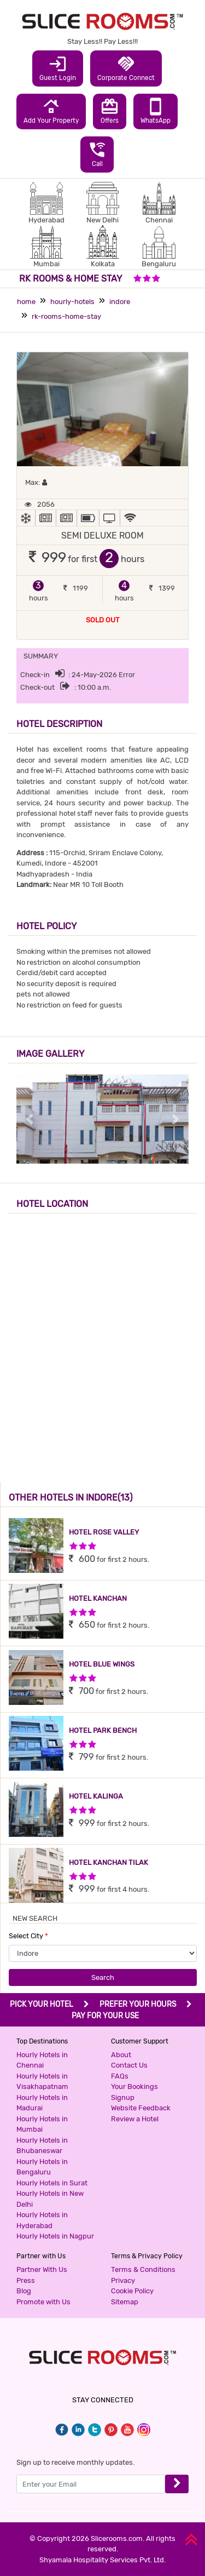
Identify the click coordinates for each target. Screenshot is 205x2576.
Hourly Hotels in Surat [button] (51, 2183)
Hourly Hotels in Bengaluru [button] (42, 2167)
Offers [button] (109, 110)
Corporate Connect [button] (126, 68)
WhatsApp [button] (155, 110)
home (26, 301)
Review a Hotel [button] (135, 2119)
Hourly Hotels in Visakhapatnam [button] (42, 2081)
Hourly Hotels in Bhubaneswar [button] (42, 2145)
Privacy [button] (123, 2280)
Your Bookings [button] (134, 2086)
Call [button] (97, 154)
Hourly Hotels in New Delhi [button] (50, 2198)
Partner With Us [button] (41, 2269)
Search (102, 1977)
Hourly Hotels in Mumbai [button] (42, 2124)
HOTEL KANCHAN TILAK (108, 1862)
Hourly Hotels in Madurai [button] (42, 2103)
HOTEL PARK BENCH (103, 1730)
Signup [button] (122, 2097)
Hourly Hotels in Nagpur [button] (55, 2236)
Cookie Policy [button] (132, 2291)
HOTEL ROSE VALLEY (104, 1532)
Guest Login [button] (57, 68)
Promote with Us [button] (43, 2302)
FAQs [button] (119, 2076)
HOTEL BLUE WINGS (101, 1664)
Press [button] (25, 2280)
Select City (28, 1936)
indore (119, 301)
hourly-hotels (72, 301)
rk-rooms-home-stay (66, 316)
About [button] (121, 2055)
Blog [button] (23, 2291)
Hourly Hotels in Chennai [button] (42, 2060)
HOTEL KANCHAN (98, 1598)
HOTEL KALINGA (96, 1796)
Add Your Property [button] (51, 110)
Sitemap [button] (124, 2302)
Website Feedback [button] (141, 2108)
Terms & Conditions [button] (143, 2269)
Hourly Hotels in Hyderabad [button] (42, 2220)
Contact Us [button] (129, 2065)
